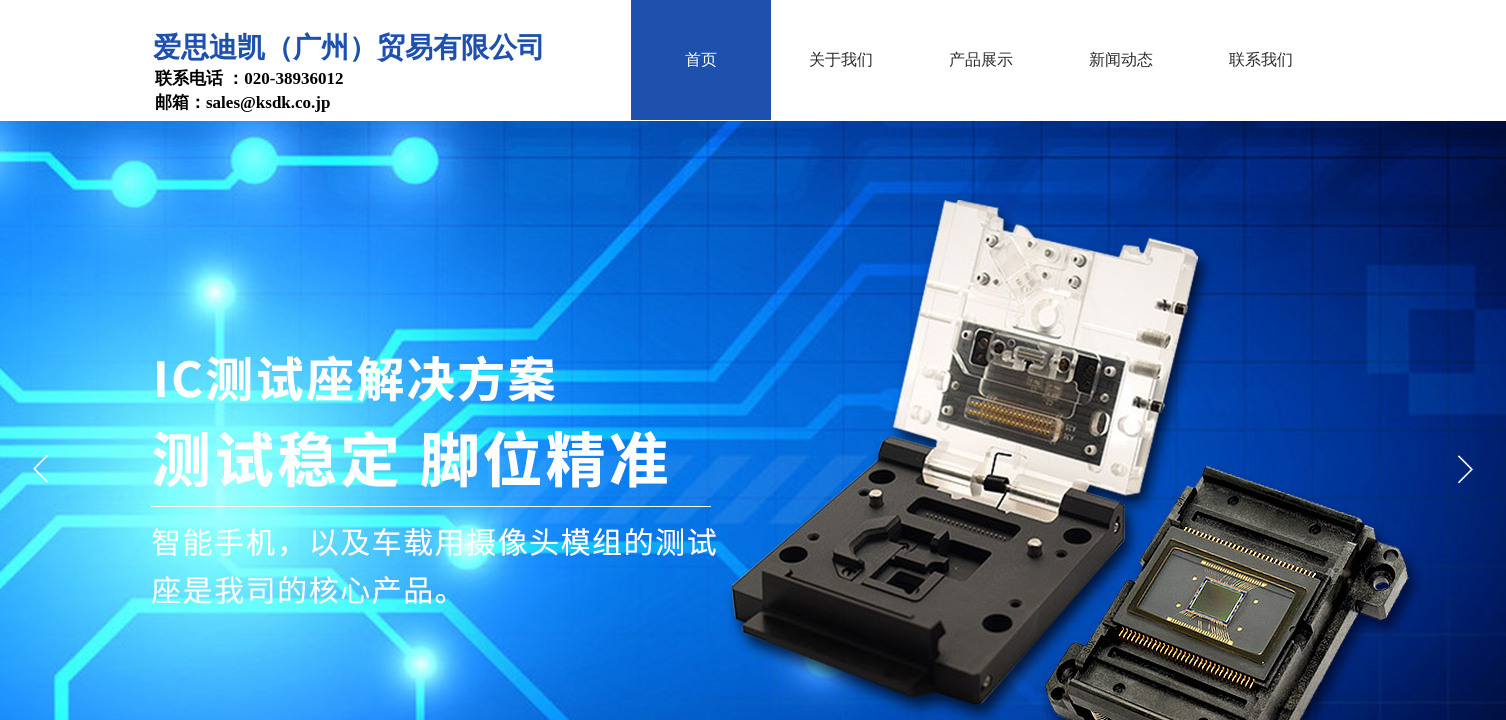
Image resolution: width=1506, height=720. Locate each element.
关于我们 (841, 59)
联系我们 (1261, 59)
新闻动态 (1121, 59)
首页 (701, 59)
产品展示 (981, 59)
